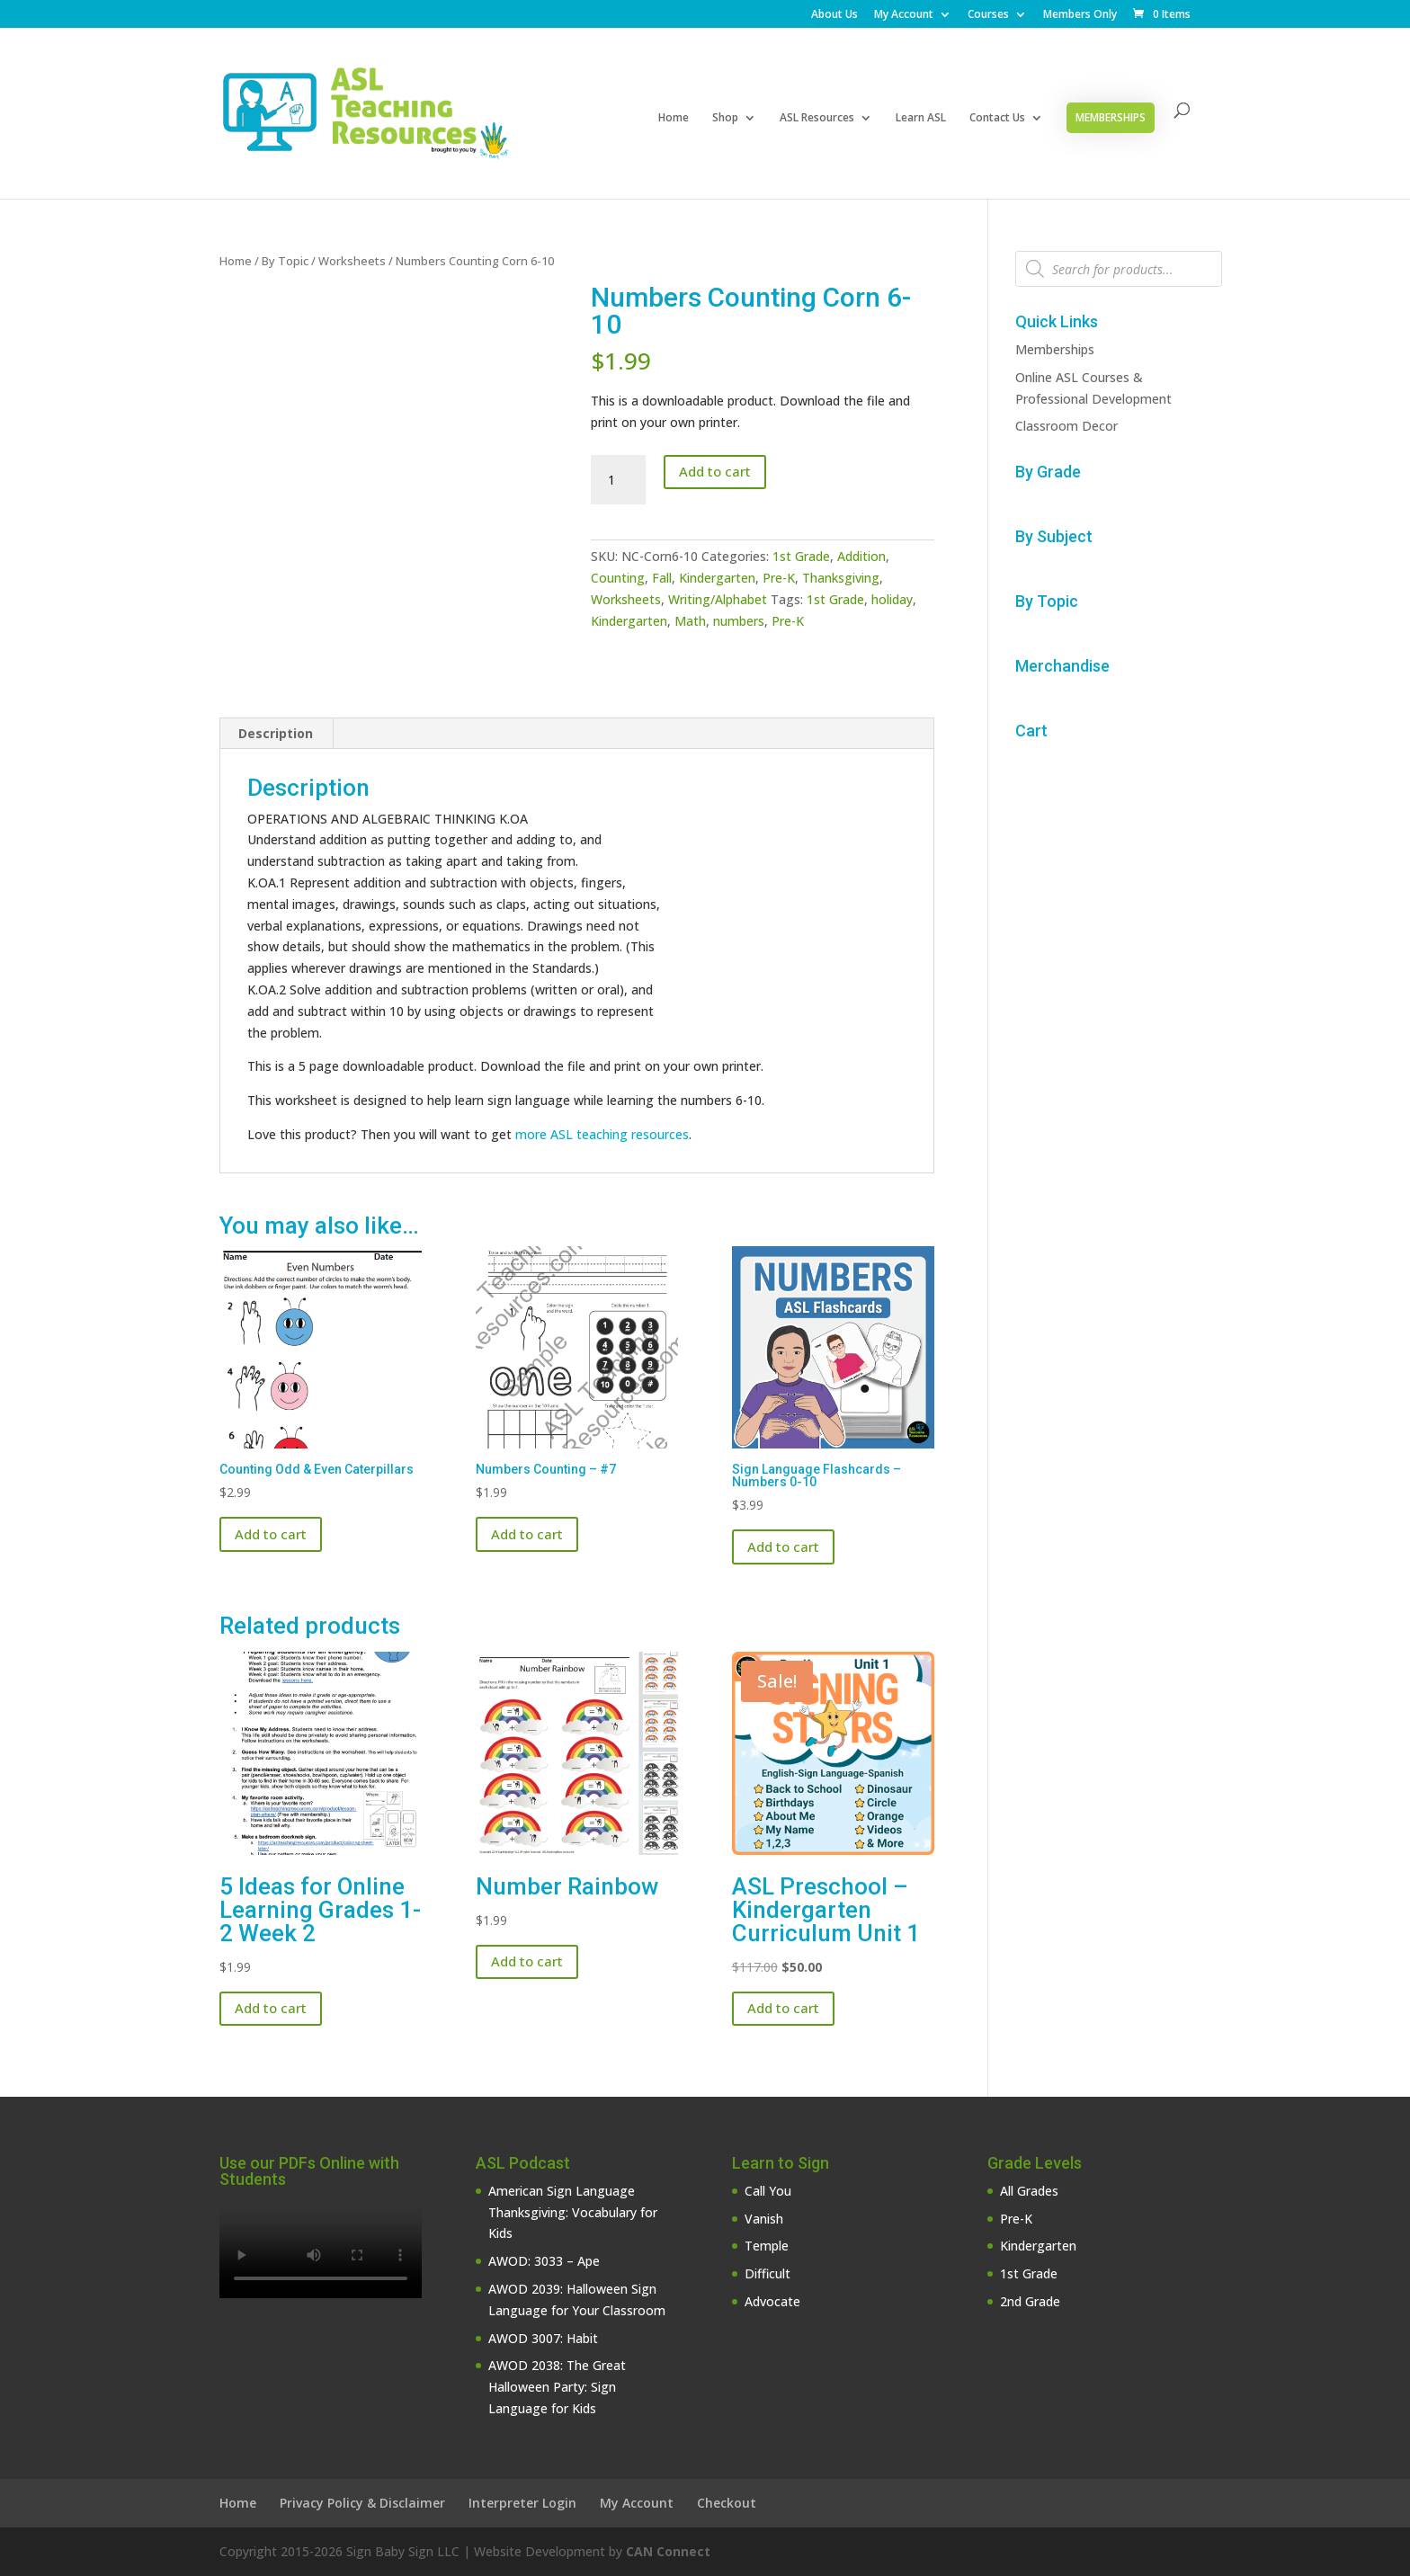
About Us (834, 15)
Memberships (1110, 117)
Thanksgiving (840, 577)
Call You (768, 2190)
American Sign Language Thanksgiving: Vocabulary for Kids (572, 2212)
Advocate (772, 2301)
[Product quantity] (618, 480)
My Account (903, 15)
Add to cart (715, 471)
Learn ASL (921, 118)
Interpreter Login (522, 2502)
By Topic (285, 261)
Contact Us (997, 118)
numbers (738, 620)
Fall (662, 577)
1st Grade (801, 556)
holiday (892, 599)
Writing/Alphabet (717, 599)
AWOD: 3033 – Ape (544, 2260)
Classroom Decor (1066, 425)
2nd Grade (1030, 2301)
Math (690, 620)
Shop (725, 118)
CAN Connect (668, 2551)
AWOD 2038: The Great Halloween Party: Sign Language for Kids (557, 2387)
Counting (618, 577)
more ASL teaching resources (602, 1134)
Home (673, 118)
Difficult (767, 2273)
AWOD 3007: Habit (543, 2338)
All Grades (1029, 2190)
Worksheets (352, 261)
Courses (988, 15)
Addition (861, 556)
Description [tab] (275, 733)
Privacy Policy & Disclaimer (362, 2502)
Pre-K (779, 577)
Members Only (1080, 15)
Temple (767, 2245)
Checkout (726, 2502)
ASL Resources (817, 118)
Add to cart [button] (271, 1534)
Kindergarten (717, 577)
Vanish (764, 2218)
